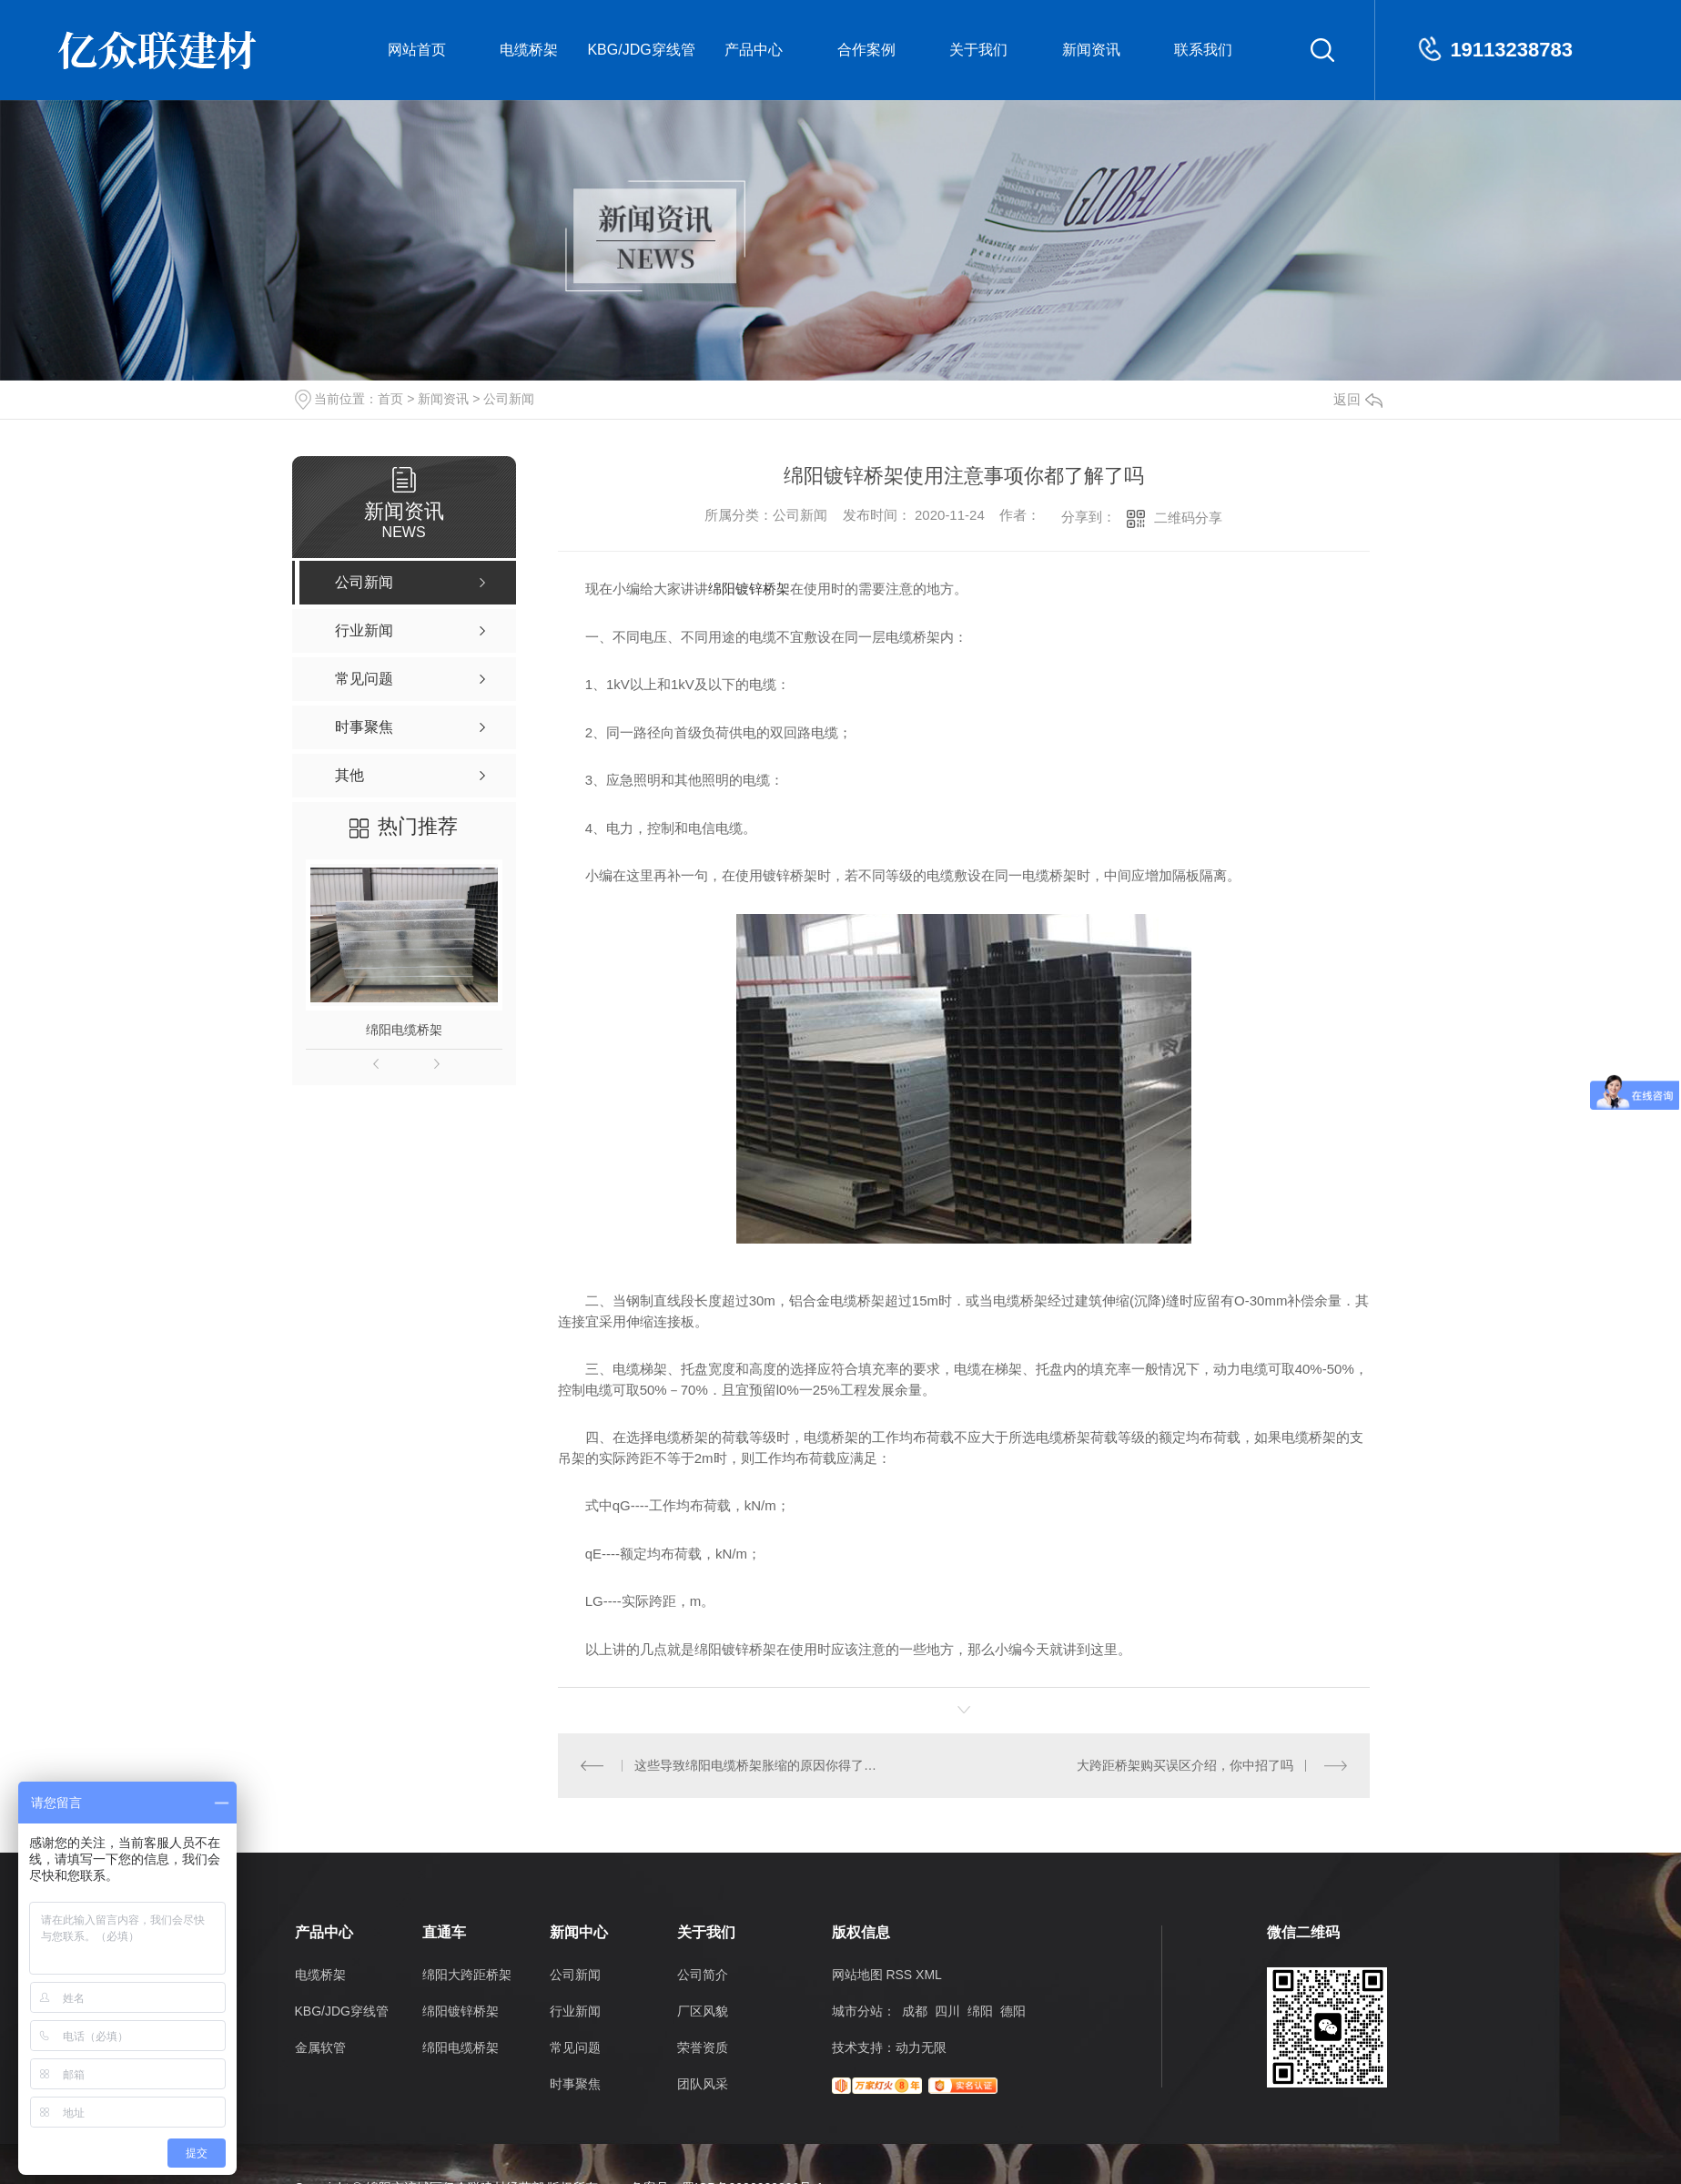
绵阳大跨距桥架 (466, 1974)
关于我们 (978, 49)
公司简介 (702, 1974)
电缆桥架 (529, 49)
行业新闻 (575, 2011)
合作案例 (866, 49)
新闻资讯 (1091, 49)
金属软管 (320, 2047)
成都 (914, 2011)
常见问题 (575, 2047)
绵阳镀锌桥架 (749, 588)
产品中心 (753, 49)
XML (929, 1974)
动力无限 (921, 2047)
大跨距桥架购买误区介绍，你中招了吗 (1185, 1765)
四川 (947, 2011)
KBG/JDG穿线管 (640, 49)
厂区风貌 (702, 2011)
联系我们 (1203, 49)
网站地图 (857, 1974)
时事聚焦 (575, 2084)
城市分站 (857, 2011)
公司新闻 (508, 398)
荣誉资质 (702, 2047)
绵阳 (980, 2011)
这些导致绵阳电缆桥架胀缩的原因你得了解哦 (760, 1765)
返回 (1357, 399)
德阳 (1013, 2011)
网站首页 (417, 49)
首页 (390, 398)
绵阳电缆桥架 (404, 1029)
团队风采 (702, 2084)
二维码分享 (1188, 517)
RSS (899, 1974)
